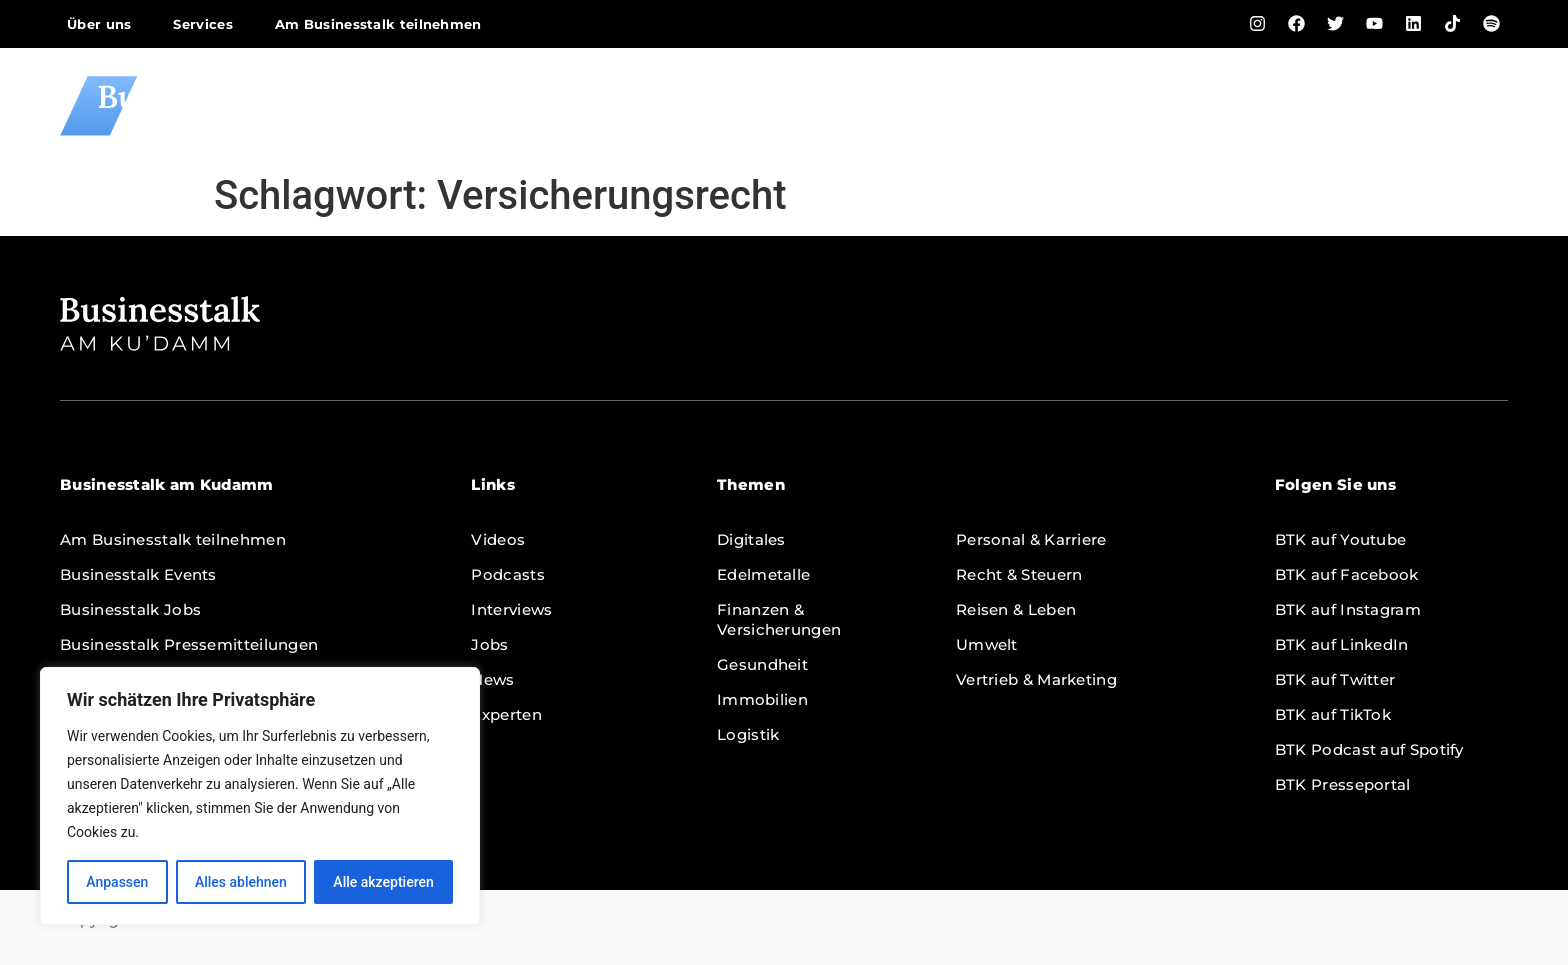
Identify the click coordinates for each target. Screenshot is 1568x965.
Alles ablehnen (241, 882)
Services (202, 24)
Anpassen (117, 882)
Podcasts (1035, 106)
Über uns (99, 24)
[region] (260, 796)
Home (833, 106)
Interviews (1163, 106)
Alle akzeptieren (383, 882)
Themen (1459, 106)
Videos (926, 106)
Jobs (1270, 106)
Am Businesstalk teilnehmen (378, 24)
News (1353, 106)
